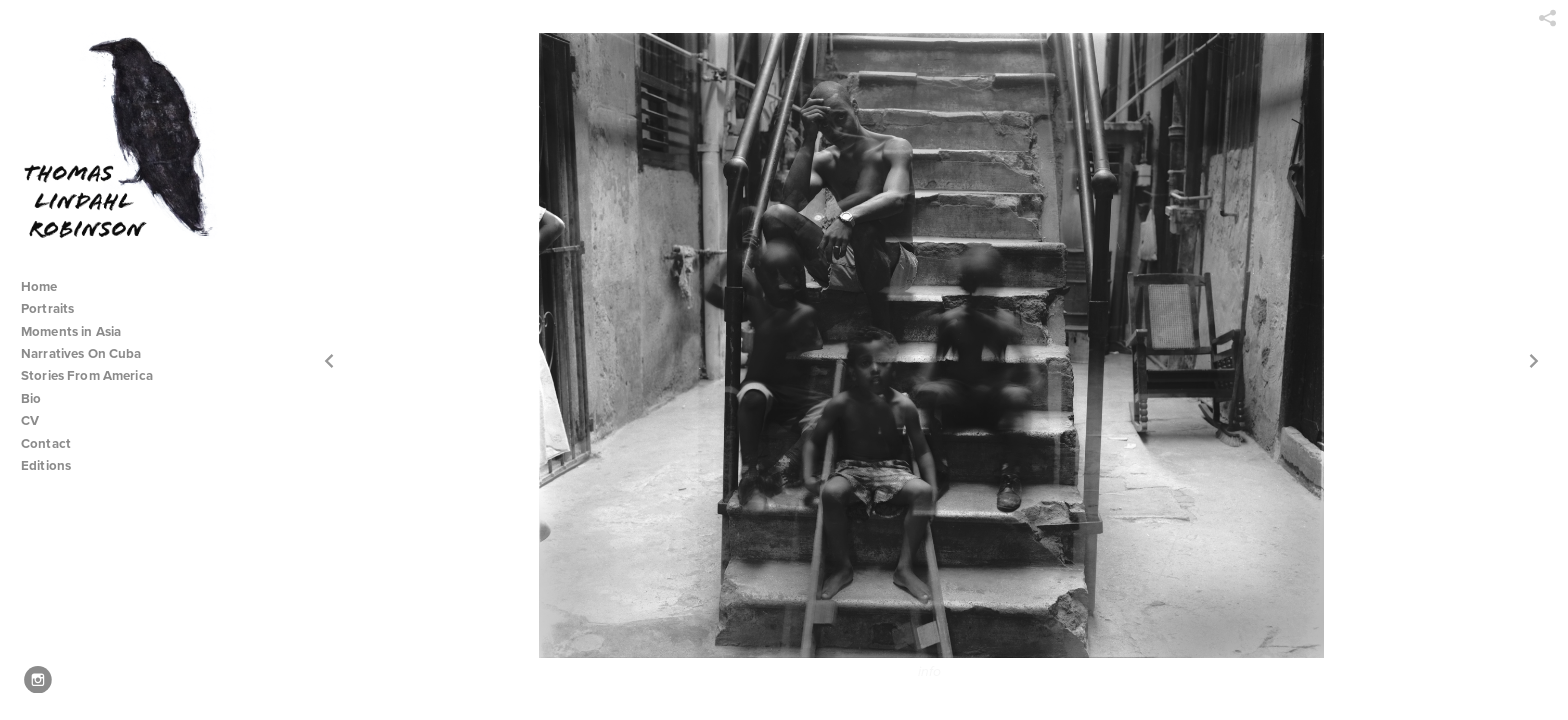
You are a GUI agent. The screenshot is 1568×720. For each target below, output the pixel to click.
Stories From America (95, 375)
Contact (46, 443)
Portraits (47, 308)
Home (39, 286)
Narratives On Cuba (89, 353)
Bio (31, 398)
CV (30, 420)
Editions (46, 465)
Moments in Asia (79, 331)
